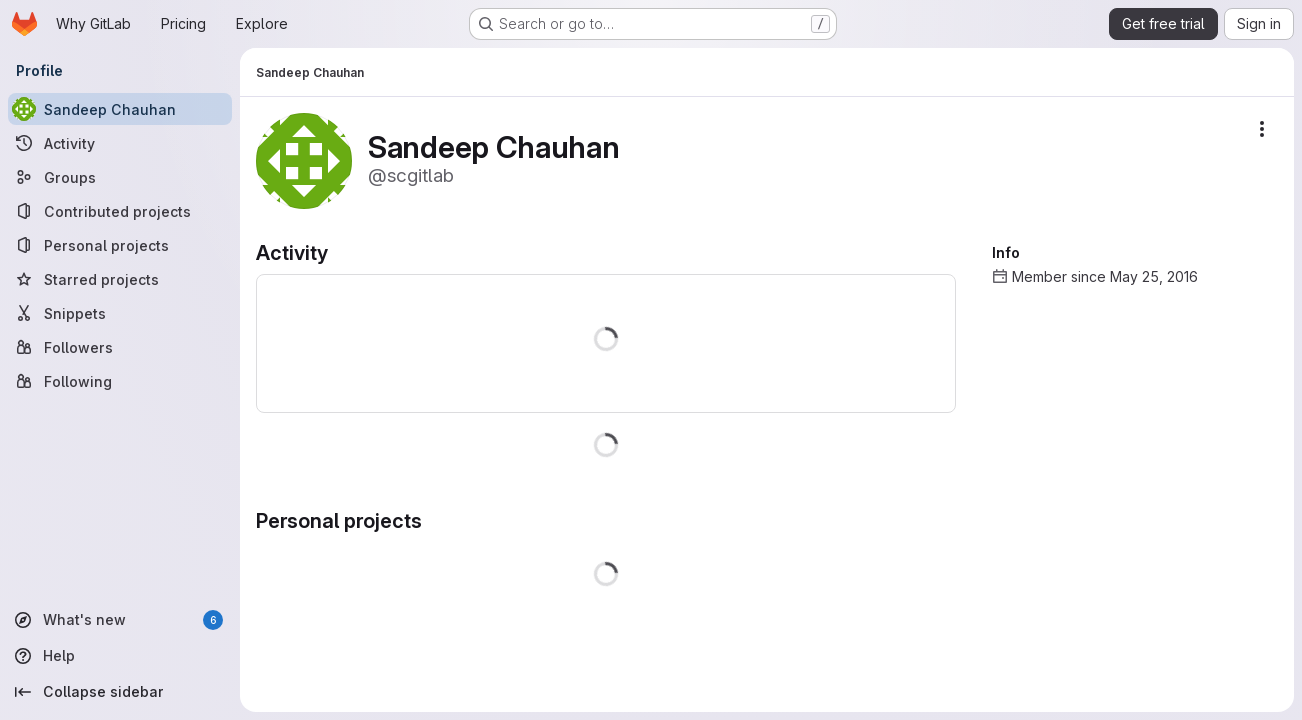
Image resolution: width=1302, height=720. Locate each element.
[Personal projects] (120, 245)
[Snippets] (120, 313)
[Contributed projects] (120, 211)
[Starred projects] (120, 279)
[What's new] (120, 620)
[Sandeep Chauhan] (120, 109)
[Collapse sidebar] (120, 692)
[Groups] (120, 177)
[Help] (120, 656)
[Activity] (120, 143)
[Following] (120, 381)
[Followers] (120, 347)
